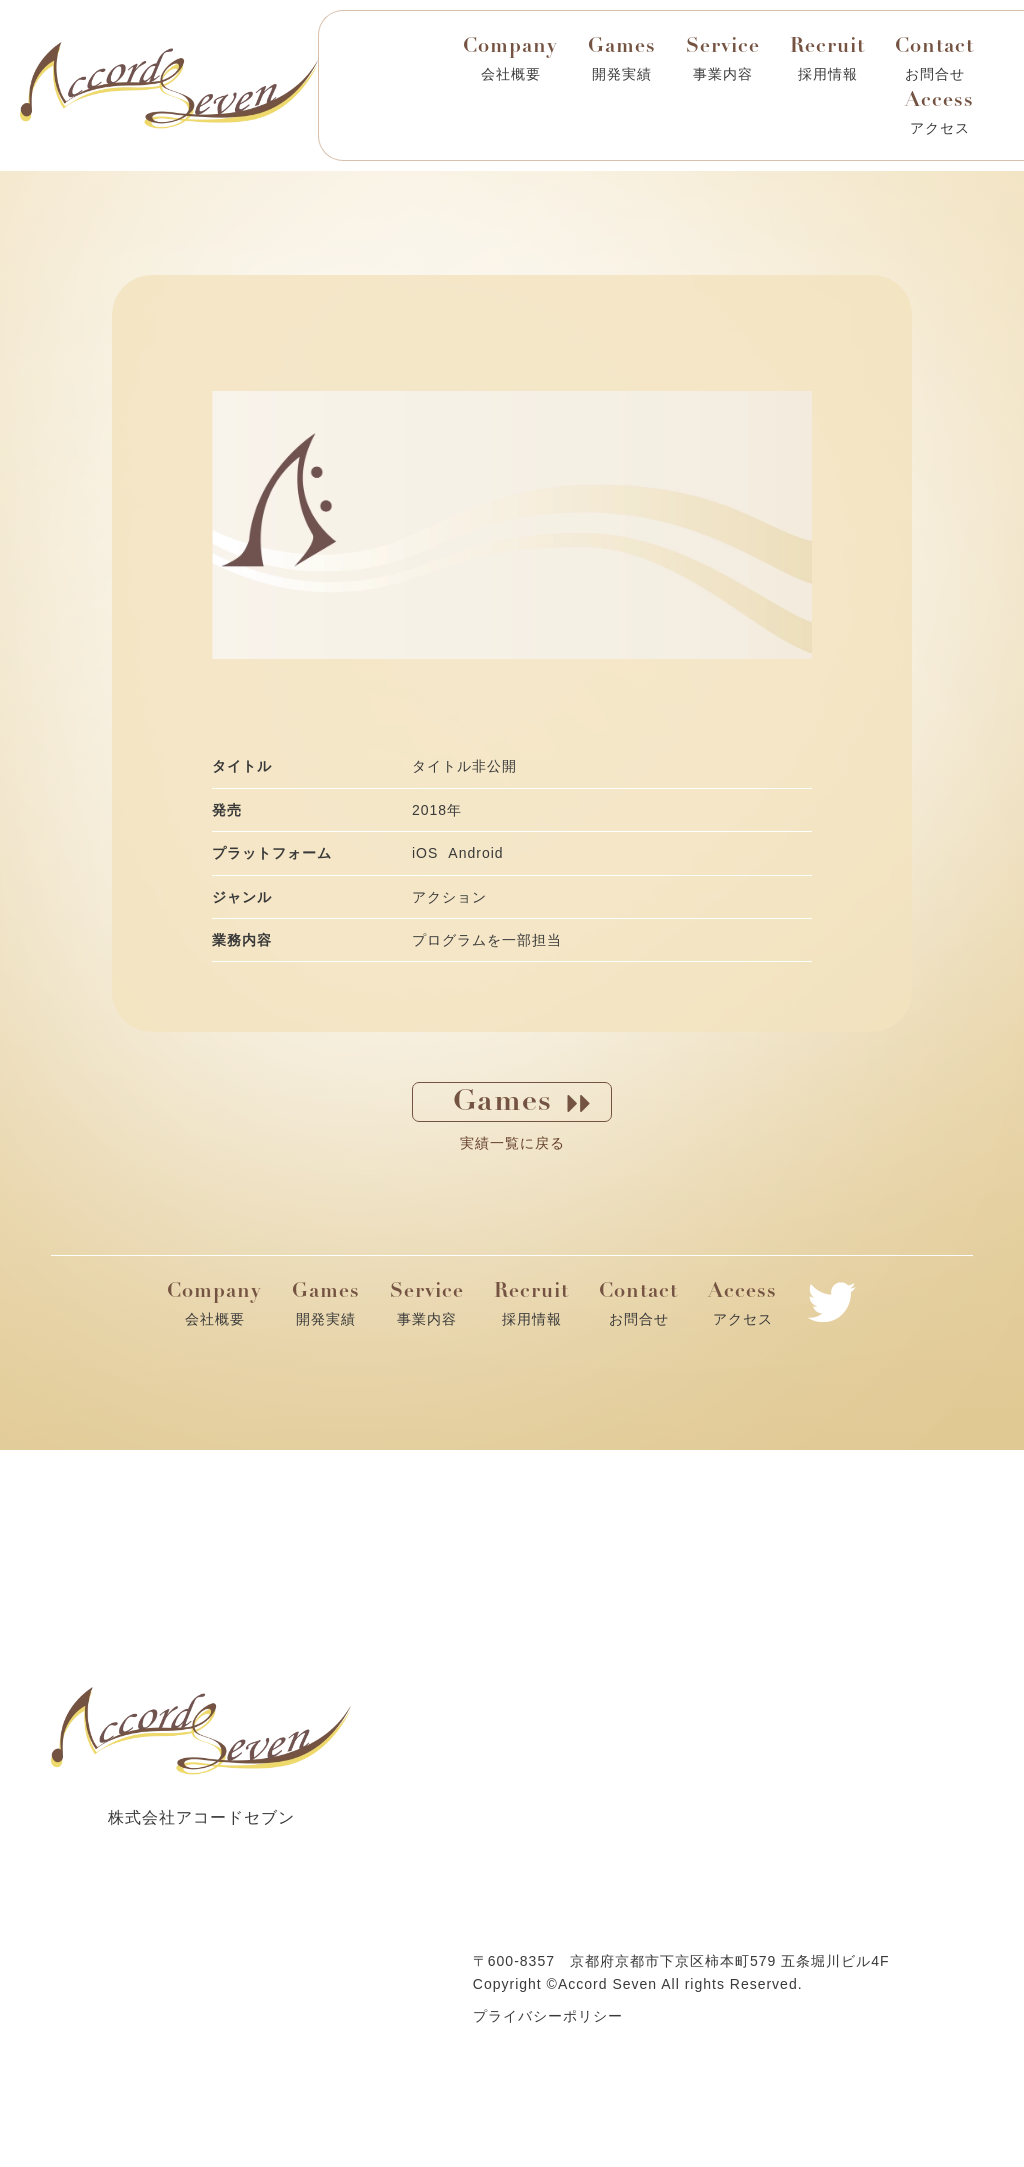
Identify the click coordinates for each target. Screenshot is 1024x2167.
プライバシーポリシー (548, 2016)
